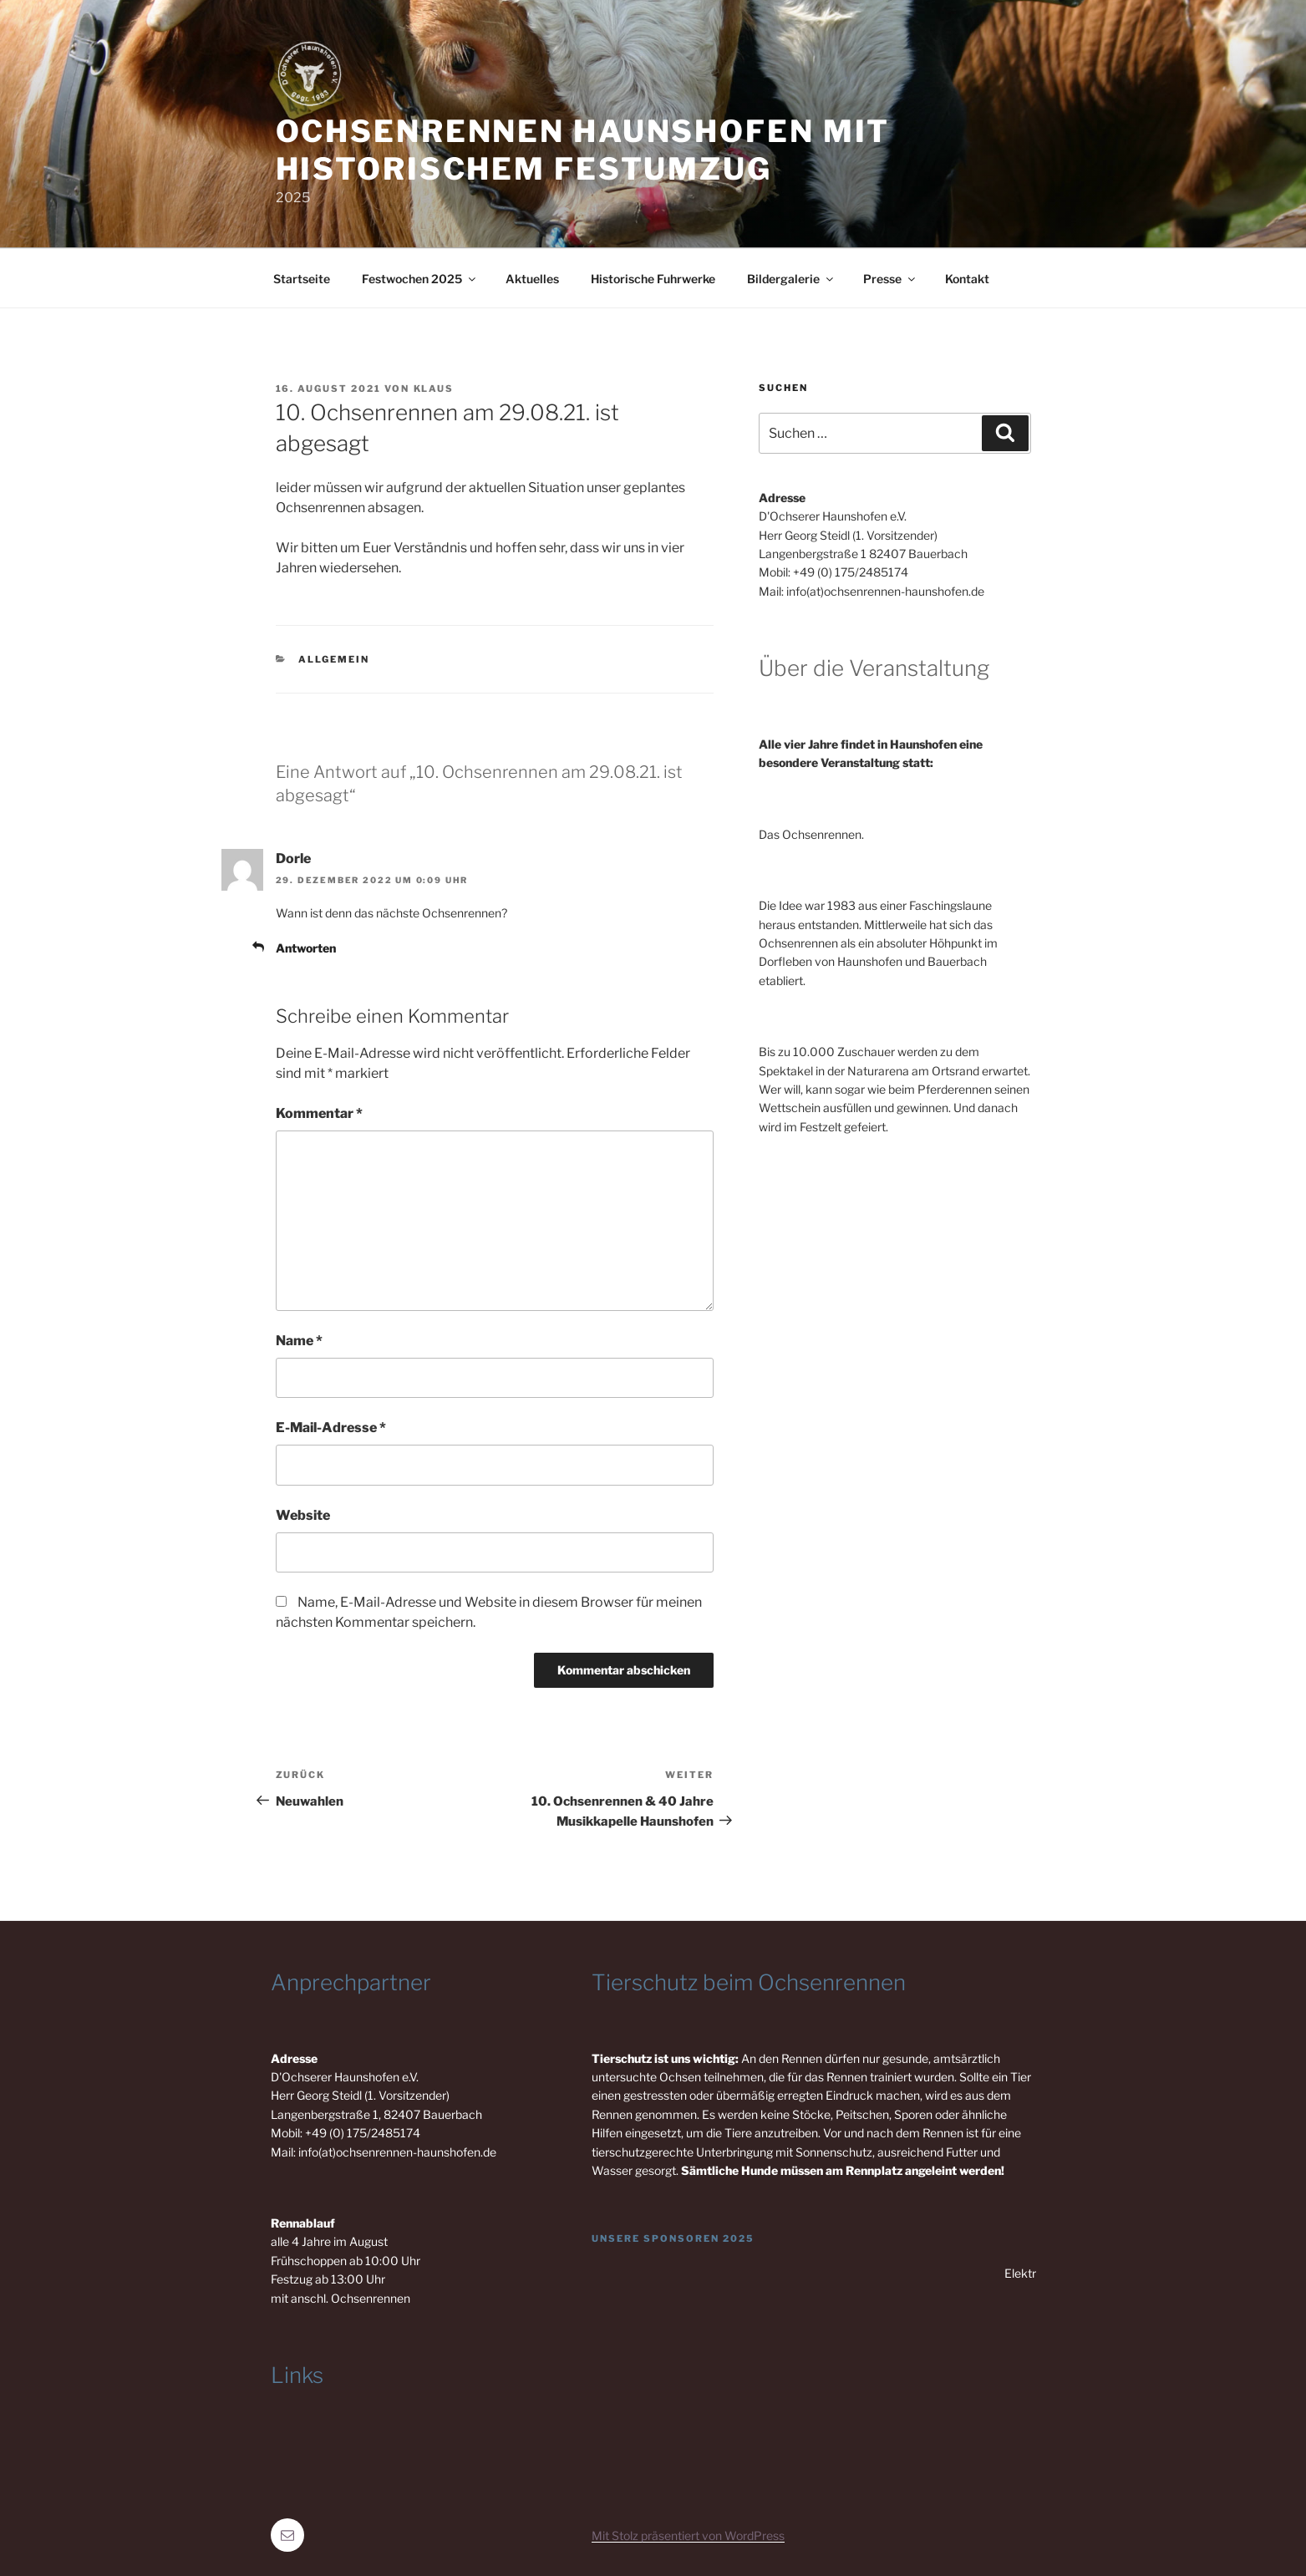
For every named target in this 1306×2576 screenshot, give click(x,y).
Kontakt (967, 279)
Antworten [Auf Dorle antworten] (306, 948)
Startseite (301, 279)
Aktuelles (532, 279)
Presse (890, 279)
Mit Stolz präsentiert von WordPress (688, 2535)
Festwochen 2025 (420, 279)
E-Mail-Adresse (331, 1427)
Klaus (434, 388)
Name (299, 1341)
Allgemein (333, 659)
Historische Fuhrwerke (653, 279)
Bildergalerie (791, 279)
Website (303, 1515)
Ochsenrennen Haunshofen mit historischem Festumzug (583, 150)
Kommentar (319, 1113)
